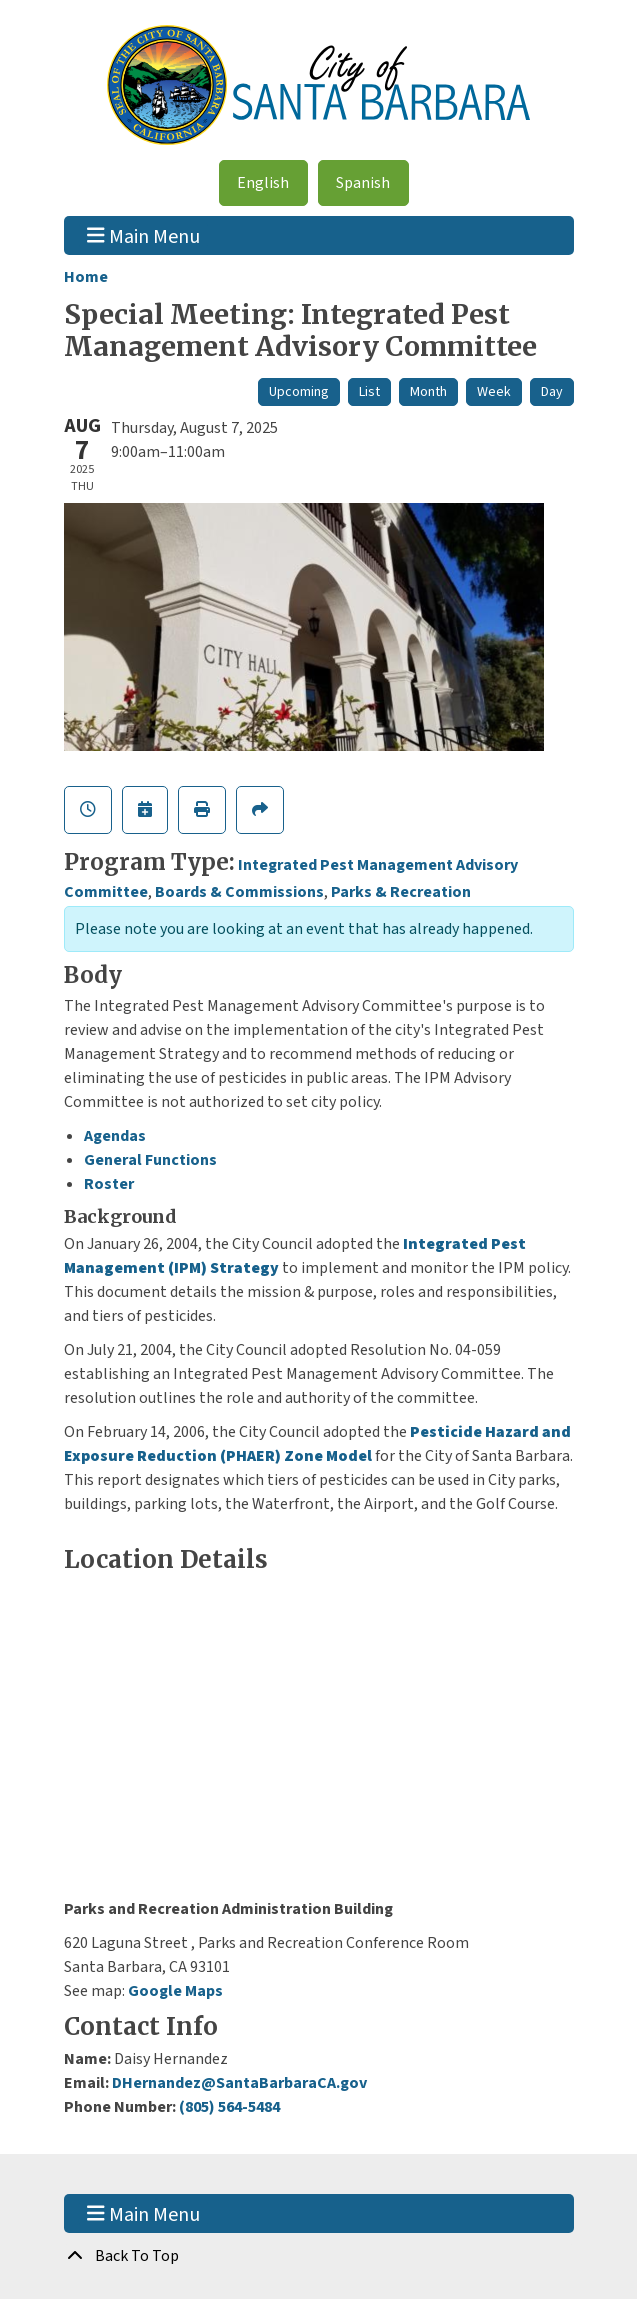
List (369, 392)
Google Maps (175, 1991)
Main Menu (143, 235)
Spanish (363, 183)
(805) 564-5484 (229, 2107)
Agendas (115, 1136)
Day (552, 392)
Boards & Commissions (239, 892)
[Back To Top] (319, 2256)
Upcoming (299, 392)
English (263, 183)
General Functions (150, 1160)
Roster (109, 1184)
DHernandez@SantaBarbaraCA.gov (239, 2083)
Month (428, 392)
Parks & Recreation (401, 892)
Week (494, 392)
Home (86, 277)
